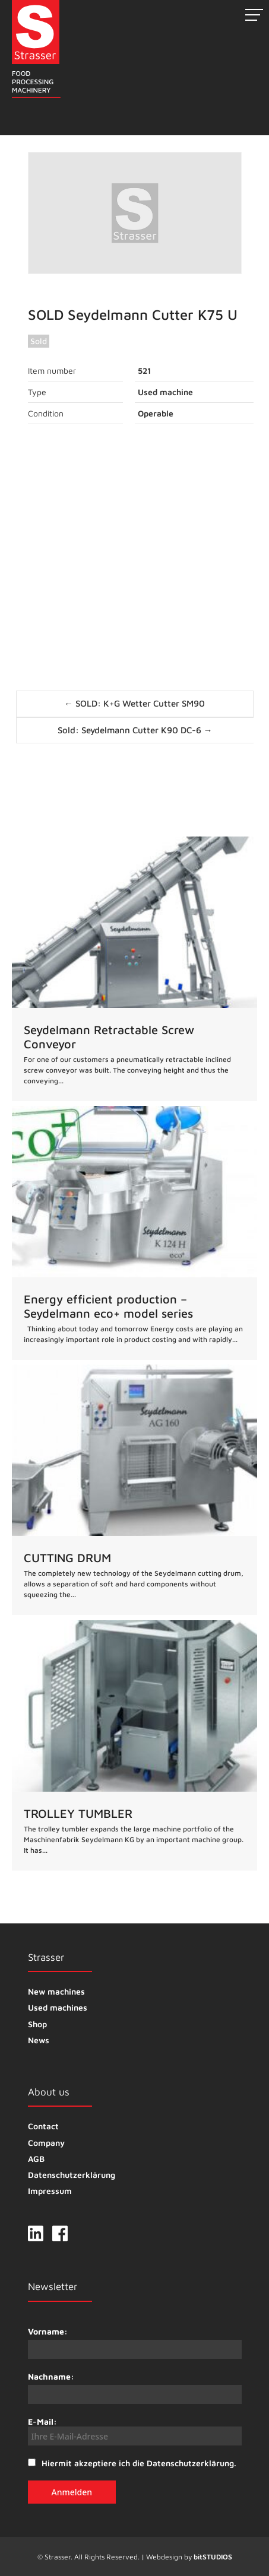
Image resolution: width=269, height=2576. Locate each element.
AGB (36, 2159)
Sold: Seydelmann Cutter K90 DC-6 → (135, 730)
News (38, 2040)
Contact (43, 2126)
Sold (38, 341)
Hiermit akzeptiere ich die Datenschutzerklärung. (139, 2463)
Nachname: (51, 2376)
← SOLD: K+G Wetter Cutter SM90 (134, 703)
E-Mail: (135, 2430)
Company (46, 2143)
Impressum (50, 2191)
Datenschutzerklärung (71, 2175)
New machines (56, 1991)
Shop (37, 2024)
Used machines (57, 2007)
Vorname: (48, 2331)
